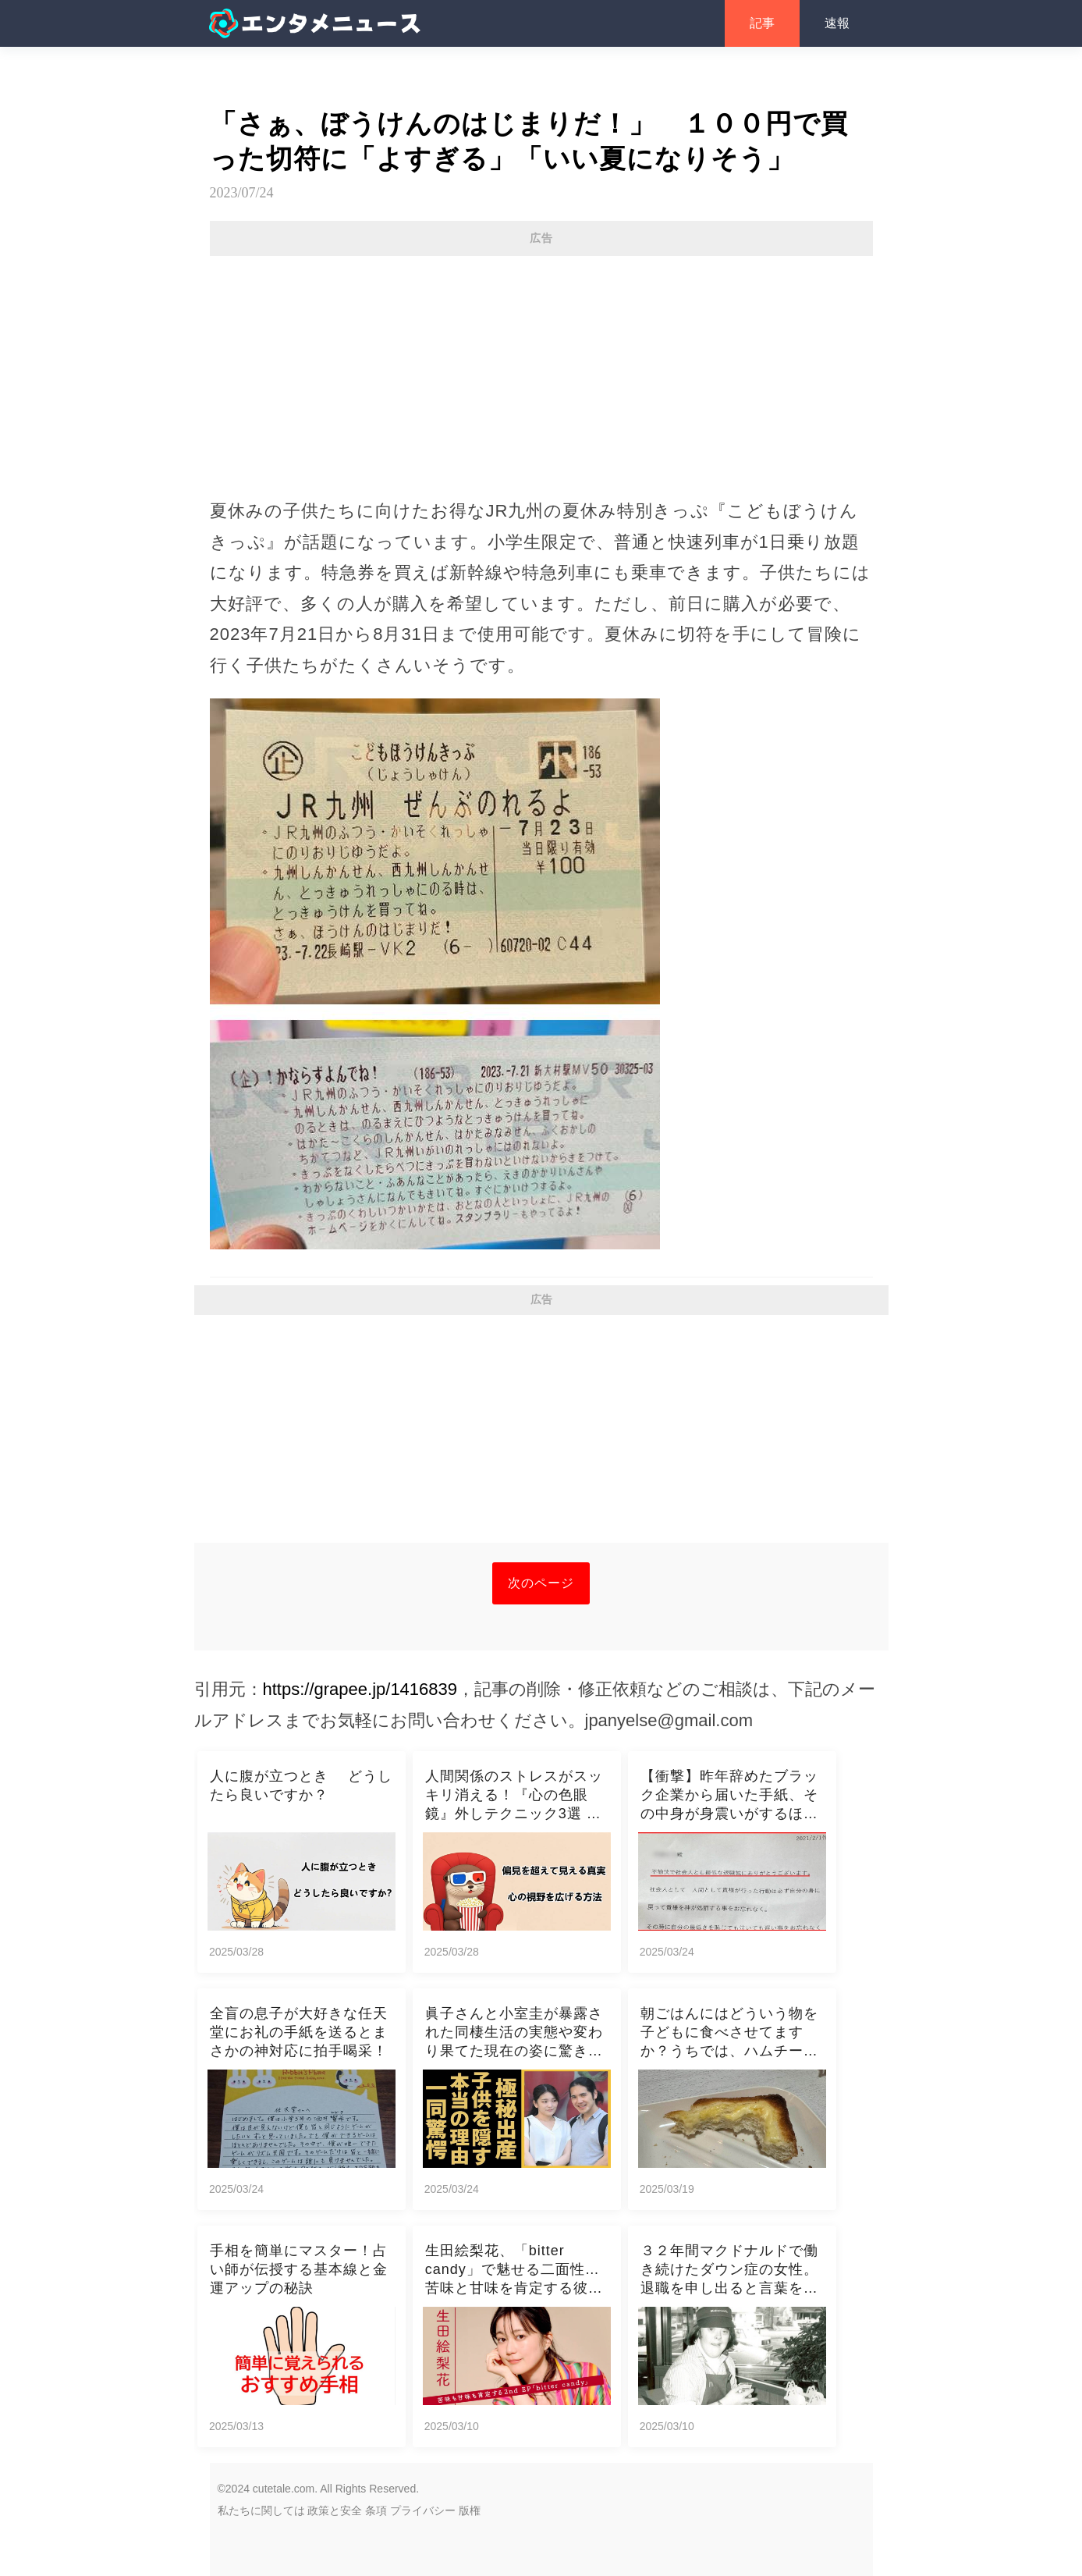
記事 (762, 23)
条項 (376, 2510)
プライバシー (423, 2510)
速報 (837, 23)
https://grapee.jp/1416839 (360, 1689)
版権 (470, 2510)
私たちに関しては (261, 2510)
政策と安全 (334, 2510)
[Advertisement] (541, 369)
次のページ (541, 1583)
